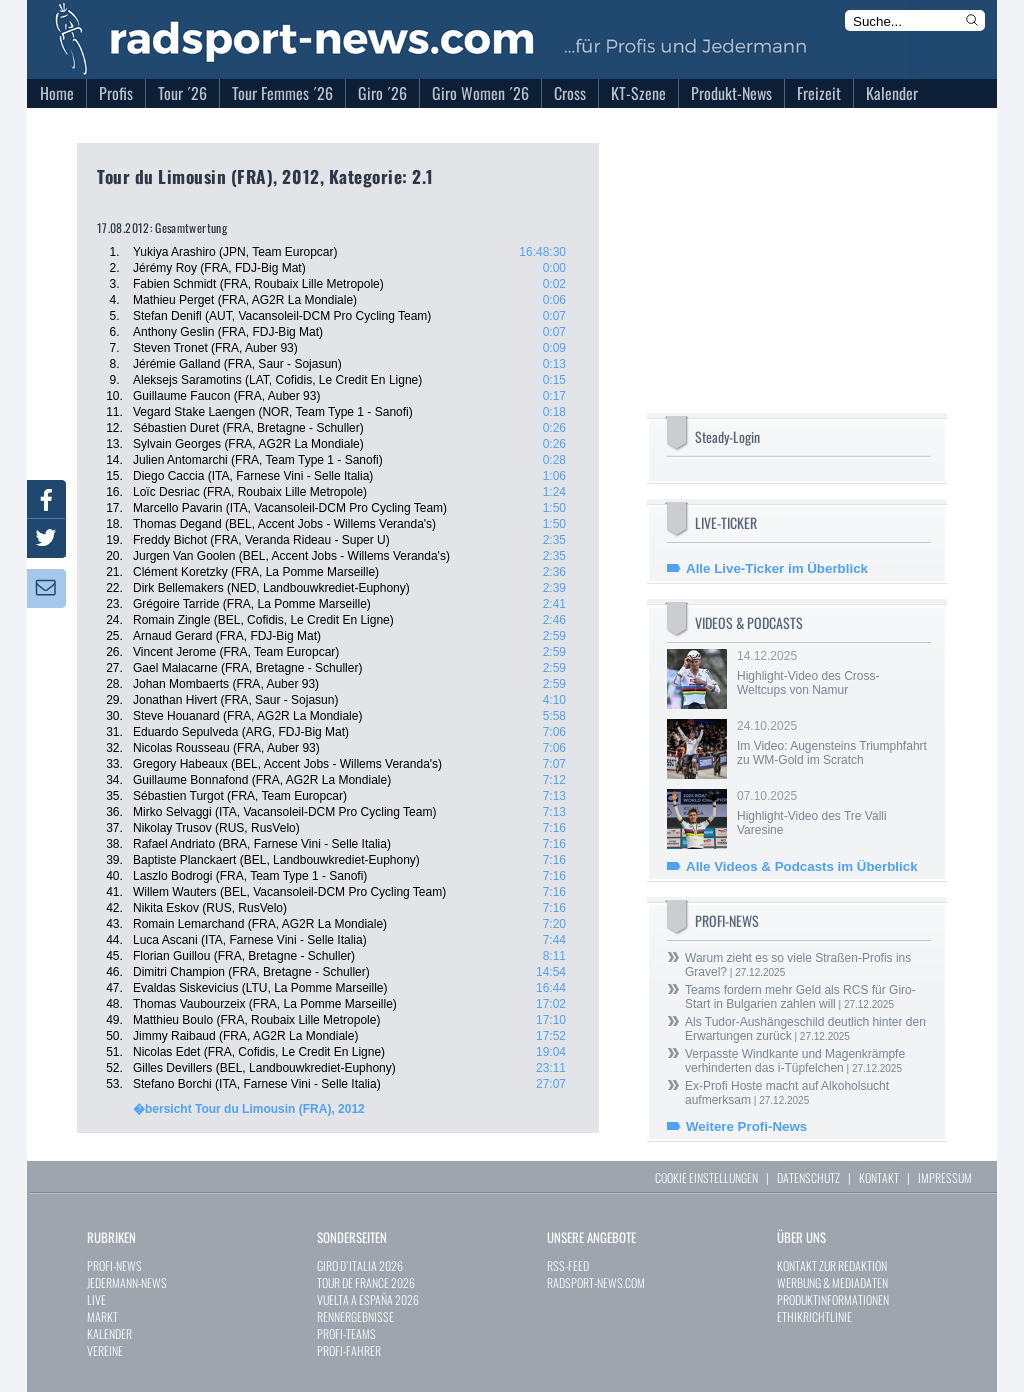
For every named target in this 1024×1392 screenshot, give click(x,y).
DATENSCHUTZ (808, 1177)
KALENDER (109, 1333)
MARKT (102, 1316)
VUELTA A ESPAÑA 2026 (368, 1299)
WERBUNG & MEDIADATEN (832, 1282)
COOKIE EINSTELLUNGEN (706, 1177)
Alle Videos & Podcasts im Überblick (802, 866)
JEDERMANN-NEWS (127, 1282)
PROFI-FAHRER (349, 1350)
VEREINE (105, 1350)
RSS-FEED (568, 1265)
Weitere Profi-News (746, 1126)
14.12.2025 (832, 673)
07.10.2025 (832, 813)
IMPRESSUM (945, 1177)
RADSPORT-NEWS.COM (596, 1282)
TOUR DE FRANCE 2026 (366, 1282)
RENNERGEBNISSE (355, 1316)
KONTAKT (879, 1177)
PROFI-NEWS (114, 1265)
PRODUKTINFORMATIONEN (833, 1299)
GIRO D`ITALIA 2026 (360, 1265)
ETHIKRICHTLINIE (814, 1316)
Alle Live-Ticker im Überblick (777, 568)
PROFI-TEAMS (346, 1333)
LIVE (96, 1299)
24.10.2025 (832, 743)
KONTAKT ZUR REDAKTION (832, 1265)
